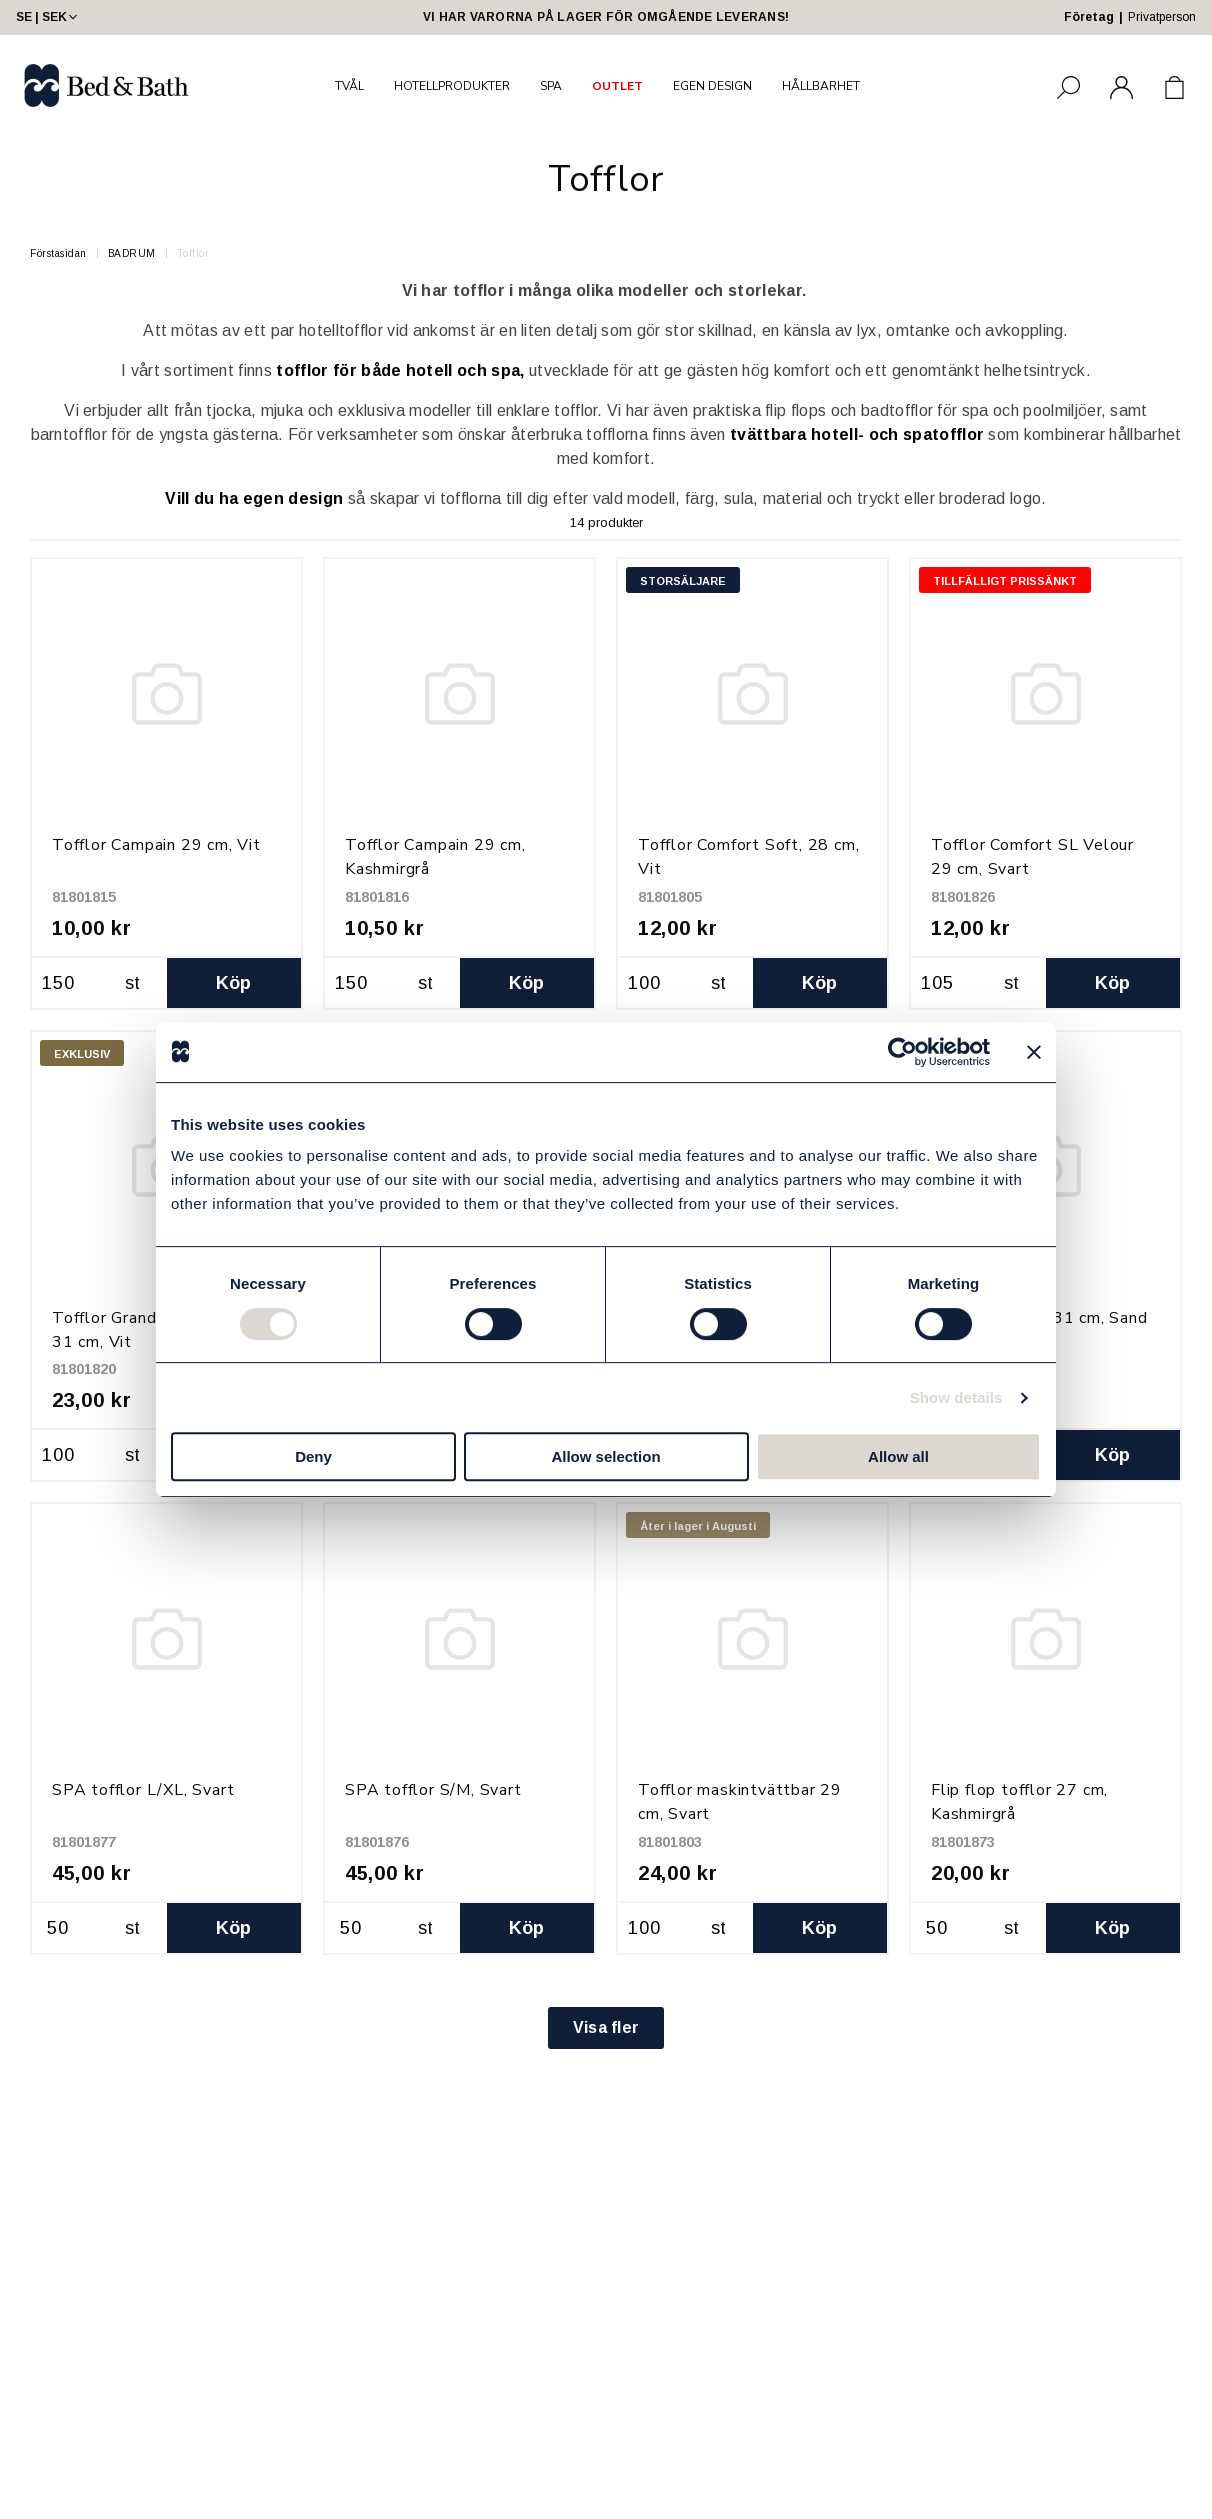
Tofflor (193, 253)
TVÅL (349, 86)
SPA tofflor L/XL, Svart (143, 1790)
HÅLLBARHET (821, 86)
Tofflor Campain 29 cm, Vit (156, 845)
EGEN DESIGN (712, 86)
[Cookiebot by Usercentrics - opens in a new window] (902, 1052)
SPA (551, 86)
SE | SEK (48, 17)
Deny (313, 1456)
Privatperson (1162, 17)
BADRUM (132, 253)
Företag (1089, 17)
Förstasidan (58, 253)
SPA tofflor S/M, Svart (433, 1790)
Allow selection (605, 1456)
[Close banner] (1034, 1052)
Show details (956, 1397)
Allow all (898, 1456)
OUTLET (617, 86)
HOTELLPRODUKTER (452, 86)
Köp (234, 983)
